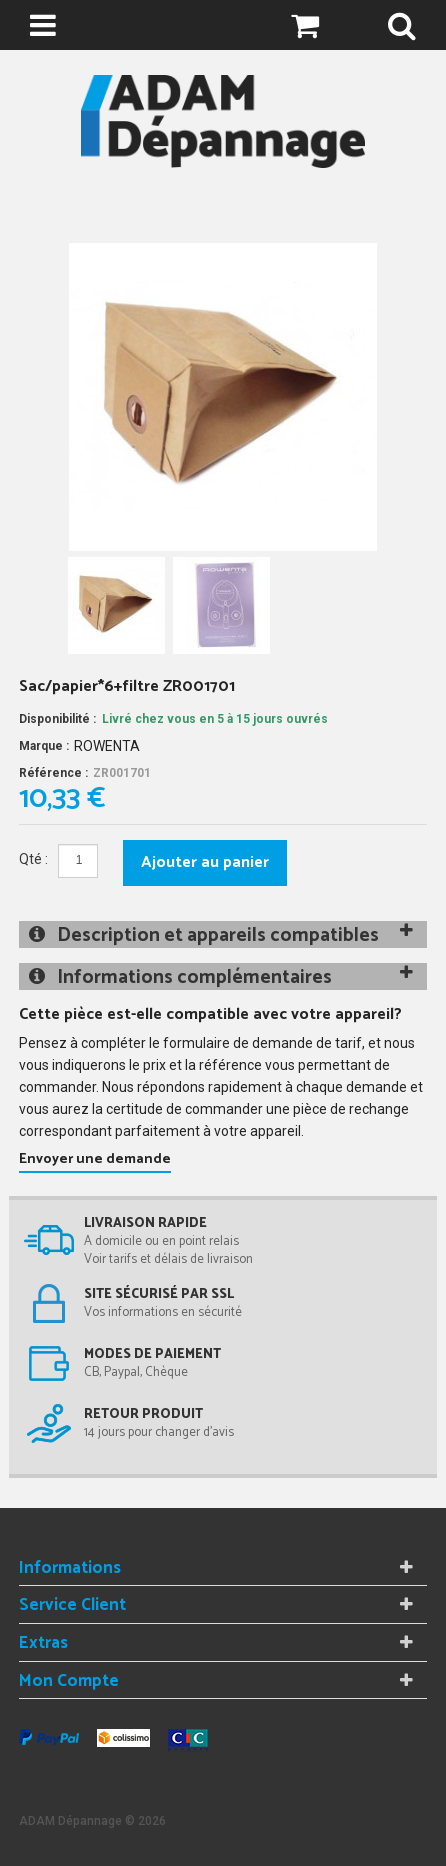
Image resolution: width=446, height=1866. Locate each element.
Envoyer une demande (95, 1159)
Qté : (33, 859)
